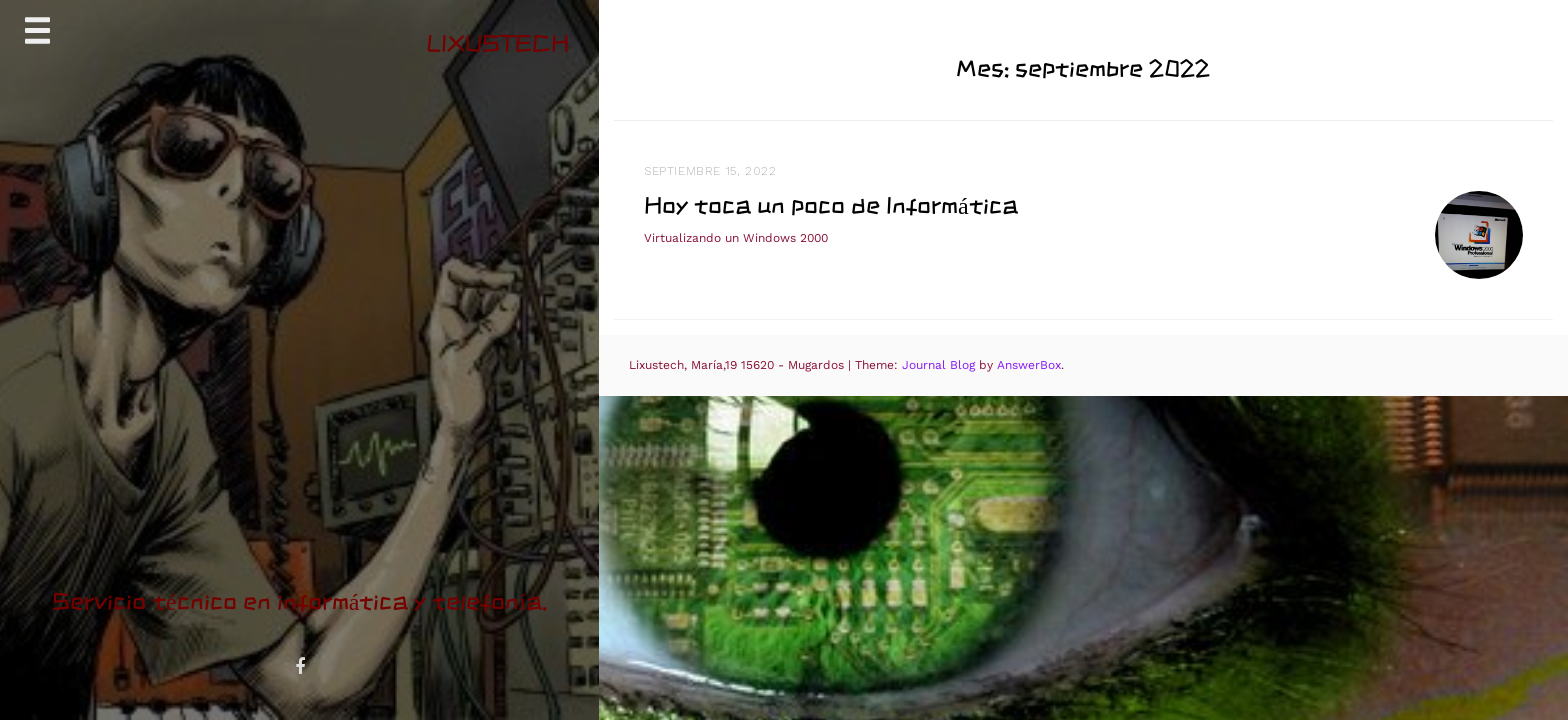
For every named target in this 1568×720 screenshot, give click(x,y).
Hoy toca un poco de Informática (831, 205)
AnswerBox (1029, 365)
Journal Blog (940, 365)
